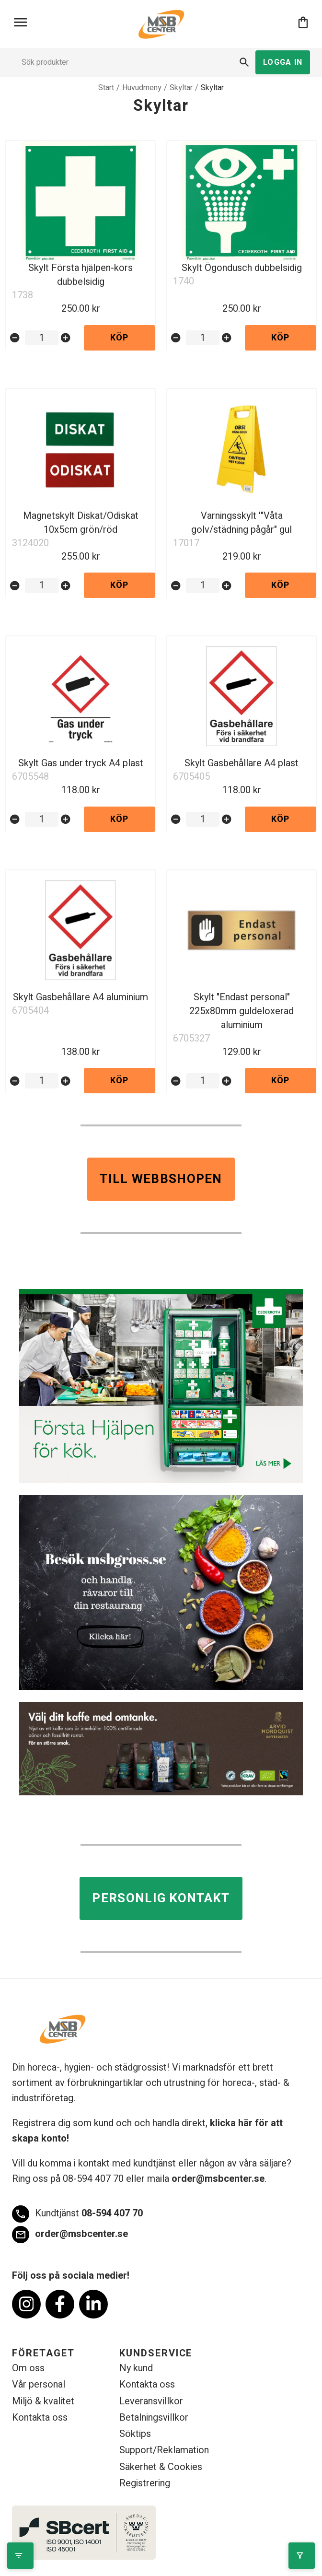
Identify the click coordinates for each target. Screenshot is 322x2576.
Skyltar (181, 88)
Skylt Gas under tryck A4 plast (80, 763)
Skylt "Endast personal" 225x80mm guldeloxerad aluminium (241, 1011)
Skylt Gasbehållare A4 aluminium (80, 997)
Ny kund (136, 2368)
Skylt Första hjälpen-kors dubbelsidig (80, 275)
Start (106, 88)
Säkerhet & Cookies (160, 2467)
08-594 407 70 (77, 2214)
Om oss (28, 2368)
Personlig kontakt (161, 1898)
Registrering (144, 2483)
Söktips (135, 2434)
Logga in (282, 62)
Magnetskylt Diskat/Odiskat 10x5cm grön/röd (80, 523)
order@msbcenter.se (218, 2179)
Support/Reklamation (164, 2450)
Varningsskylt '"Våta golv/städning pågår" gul (241, 523)
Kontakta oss (40, 2417)
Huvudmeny (141, 88)
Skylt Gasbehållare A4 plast (241, 763)
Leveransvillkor (151, 2401)
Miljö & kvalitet (43, 2401)
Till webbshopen (161, 1179)
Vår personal (38, 2384)
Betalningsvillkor (153, 2417)
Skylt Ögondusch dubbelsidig (242, 268)
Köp (119, 337)
